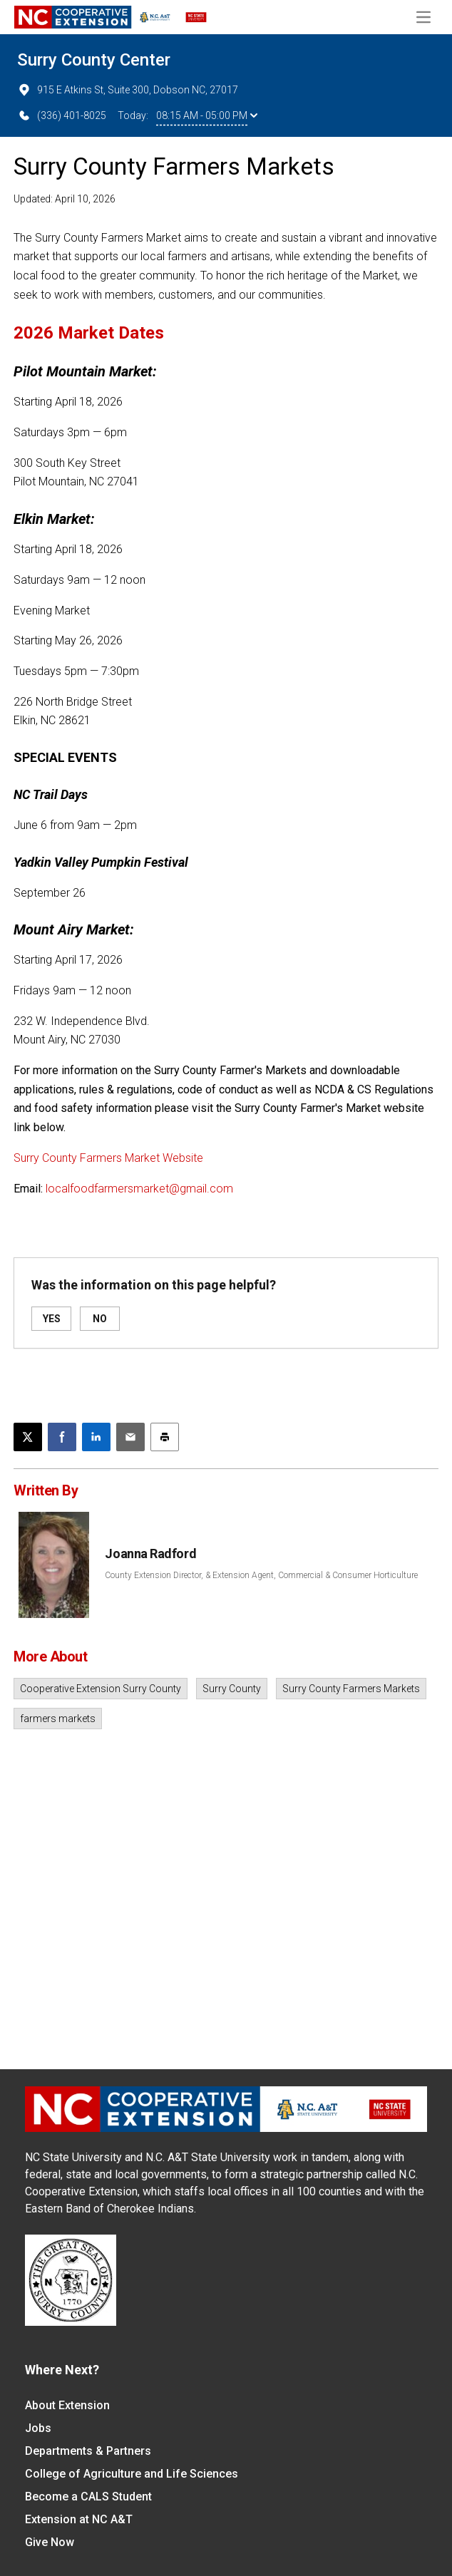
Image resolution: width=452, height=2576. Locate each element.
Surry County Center (93, 60)
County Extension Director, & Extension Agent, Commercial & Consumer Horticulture (261, 1575)
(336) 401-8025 (61, 115)
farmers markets (58, 1718)
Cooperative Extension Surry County (100, 1688)
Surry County (231, 1688)
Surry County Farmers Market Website (108, 1158)
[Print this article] (164, 1437)
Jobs (38, 2428)
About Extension (67, 2405)
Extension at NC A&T (79, 2519)
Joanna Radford (150, 1553)
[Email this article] (130, 1437)
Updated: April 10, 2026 (64, 199)
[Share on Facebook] (62, 1437)
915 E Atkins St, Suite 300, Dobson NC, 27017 (127, 90)
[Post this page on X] (28, 1437)
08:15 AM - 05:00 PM (206, 115)
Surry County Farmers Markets (351, 1688)
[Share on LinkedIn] (96, 1437)
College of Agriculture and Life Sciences (131, 2473)
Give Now (49, 2542)
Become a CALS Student (88, 2496)
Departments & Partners (88, 2451)
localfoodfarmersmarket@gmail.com (139, 1188)
